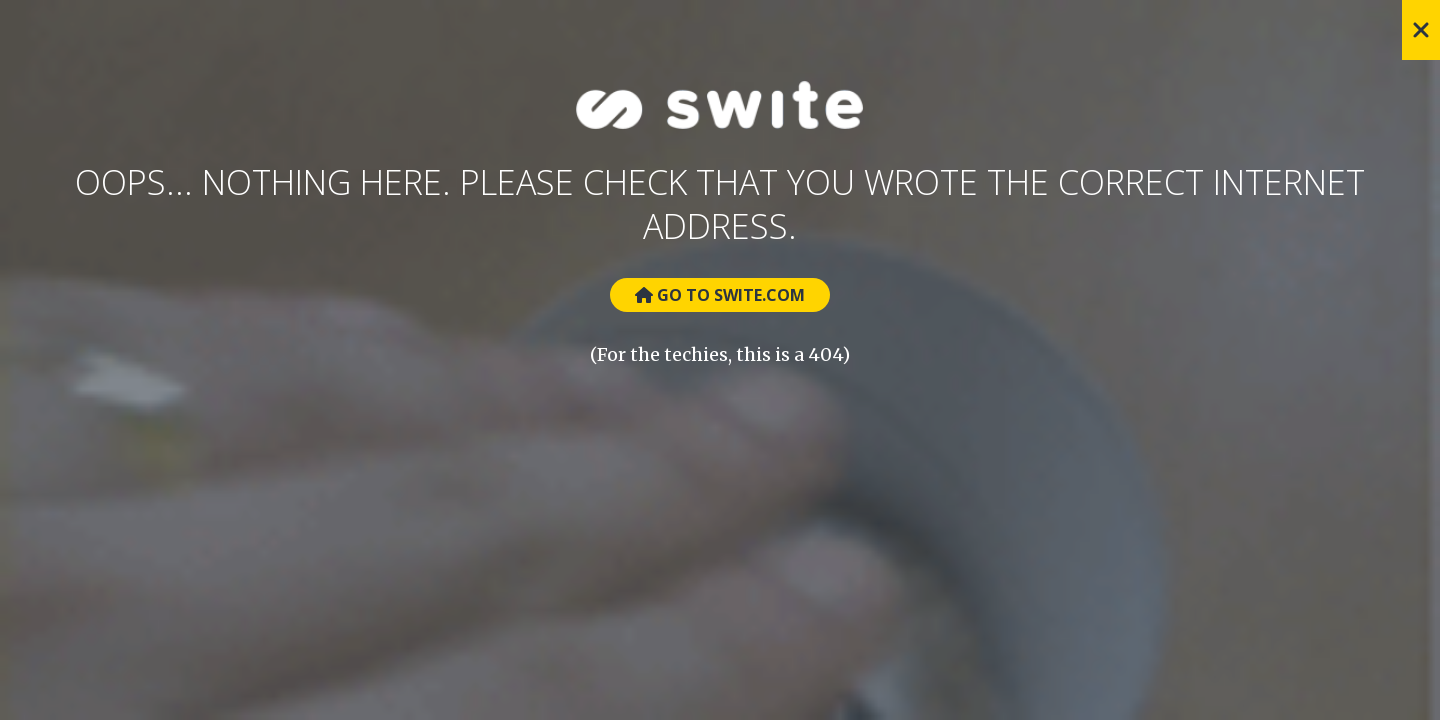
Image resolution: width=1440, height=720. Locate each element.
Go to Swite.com (720, 295)
